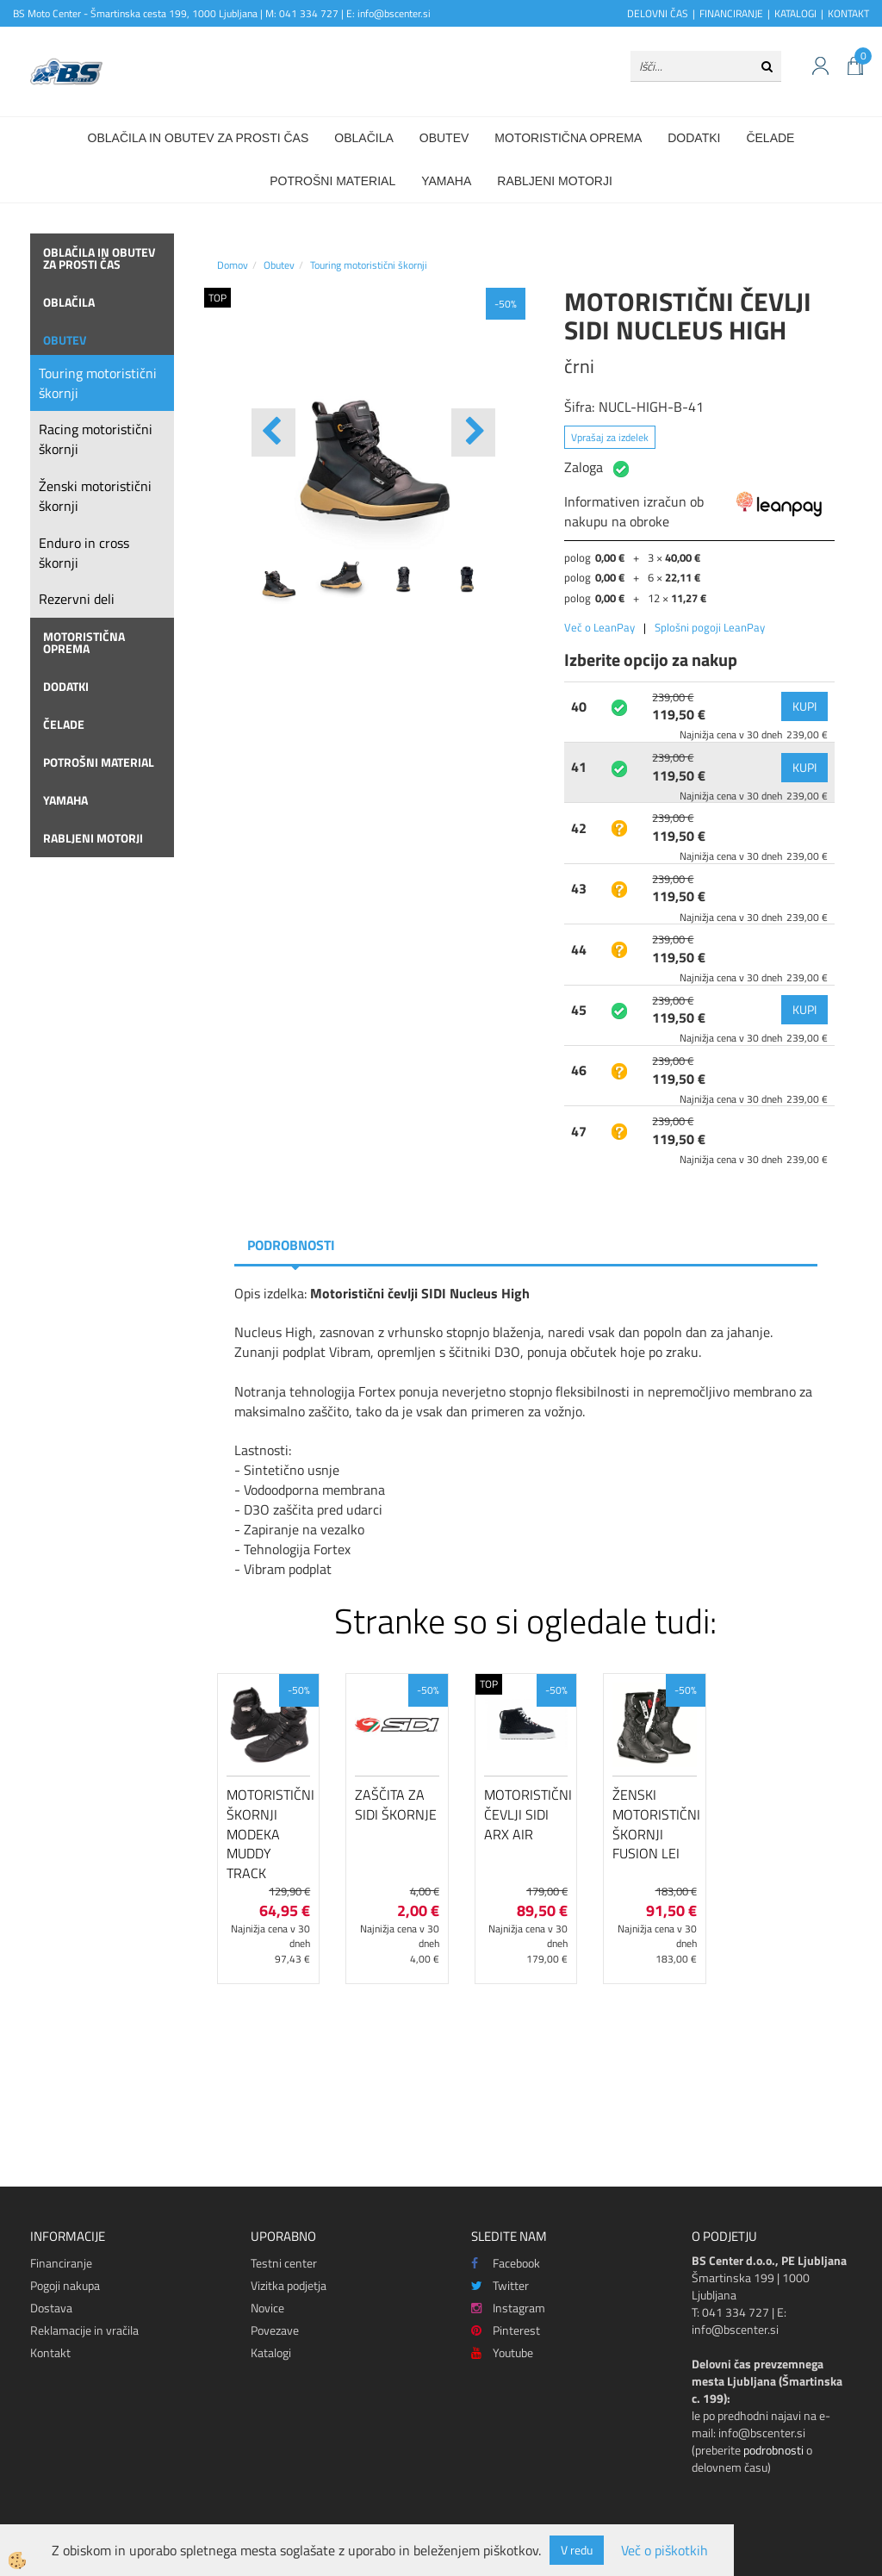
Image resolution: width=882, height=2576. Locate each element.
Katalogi (271, 2352)
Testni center (284, 2263)
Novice (267, 2308)
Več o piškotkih (664, 2550)
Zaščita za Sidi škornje (396, 1804)
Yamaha (446, 181)
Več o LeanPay (599, 627)
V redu (577, 2550)
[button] (473, 432)
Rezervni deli (77, 598)
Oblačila (363, 138)
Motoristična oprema (568, 138)
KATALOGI (795, 13)
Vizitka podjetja (288, 2285)
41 (579, 766)
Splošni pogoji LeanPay (710, 627)
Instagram (508, 2308)
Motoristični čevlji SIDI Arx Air (526, 1814)
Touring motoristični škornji (98, 383)
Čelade (770, 138)
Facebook (505, 2263)
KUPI (804, 706)
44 (579, 949)
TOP (217, 297)
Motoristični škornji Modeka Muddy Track (268, 1833)
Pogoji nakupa (65, 2285)
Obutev (444, 138)
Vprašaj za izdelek (610, 437)
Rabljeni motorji (554, 181)
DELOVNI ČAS (657, 13)
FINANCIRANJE (731, 13)
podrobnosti (773, 2450)
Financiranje (61, 2263)
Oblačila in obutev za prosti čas (198, 138)
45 (579, 1009)
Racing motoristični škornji (95, 439)
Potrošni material (332, 181)
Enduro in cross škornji (84, 552)
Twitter (500, 2285)
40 (579, 706)
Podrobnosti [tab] (291, 1245)
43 (579, 888)
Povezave (275, 2330)
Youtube (502, 2352)
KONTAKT (848, 13)
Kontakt (50, 2352)
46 (579, 1070)
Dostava (51, 2308)
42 (579, 828)
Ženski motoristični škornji (95, 496)
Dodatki (694, 138)
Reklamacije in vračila (84, 2330)
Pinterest (505, 2330)
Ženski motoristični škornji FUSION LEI (654, 1824)
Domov (232, 265)
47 (579, 1131)
